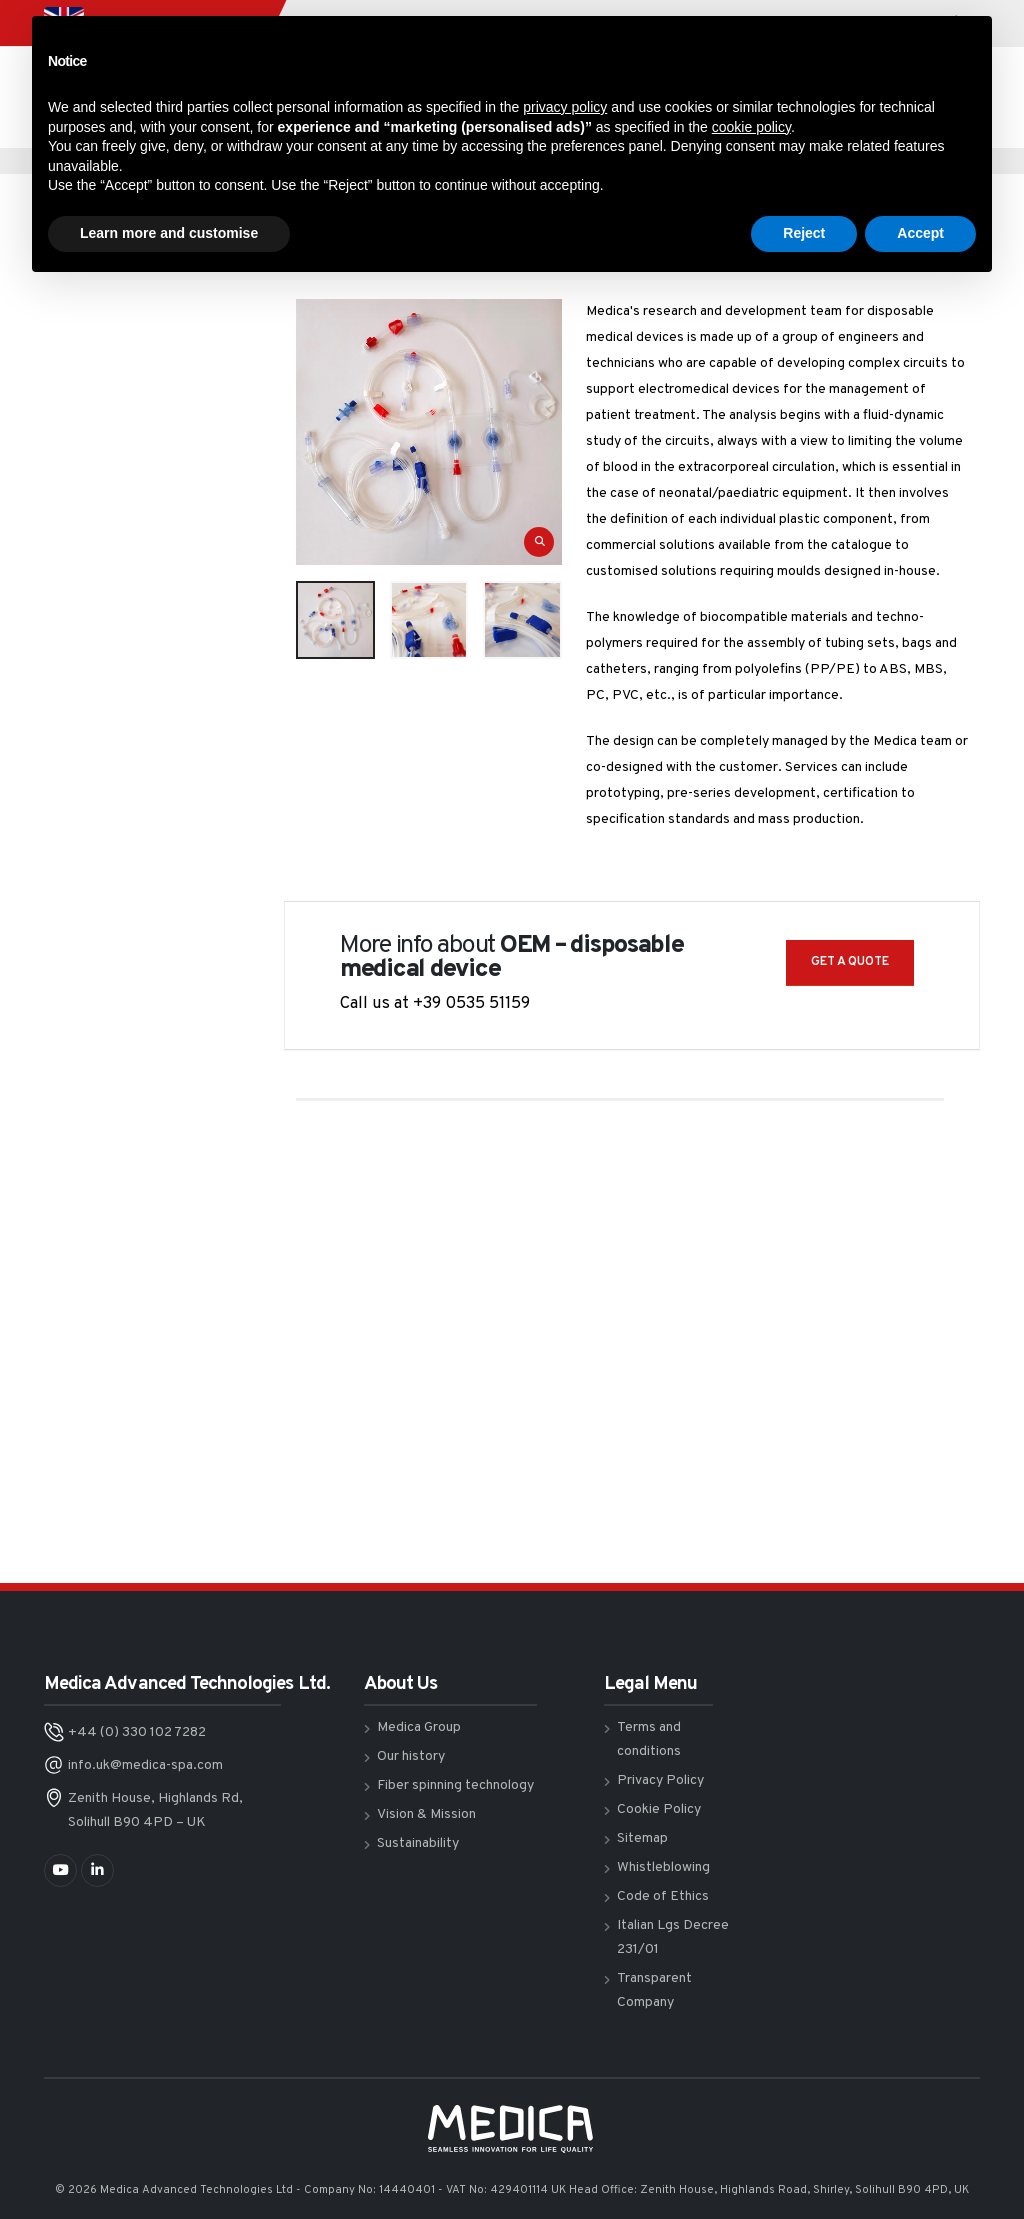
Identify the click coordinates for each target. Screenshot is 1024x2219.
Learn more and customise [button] (169, 233)
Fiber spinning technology (455, 1785)
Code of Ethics (663, 1896)
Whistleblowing (663, 1867)
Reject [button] (804, 233)
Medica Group (419, 1727)
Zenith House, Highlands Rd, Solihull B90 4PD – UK (155, 1810)
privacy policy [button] (565, 107)
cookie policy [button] (751, 127)
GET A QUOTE (850, 962)
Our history (411, 1756)
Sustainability (418, 1843)
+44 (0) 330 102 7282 (137, 1732)
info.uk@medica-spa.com (145, 1765)
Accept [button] (920, 233)
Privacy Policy (660, 1780)
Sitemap (642, 1838)
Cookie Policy (659, 1809)
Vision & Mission (426, 1814)
